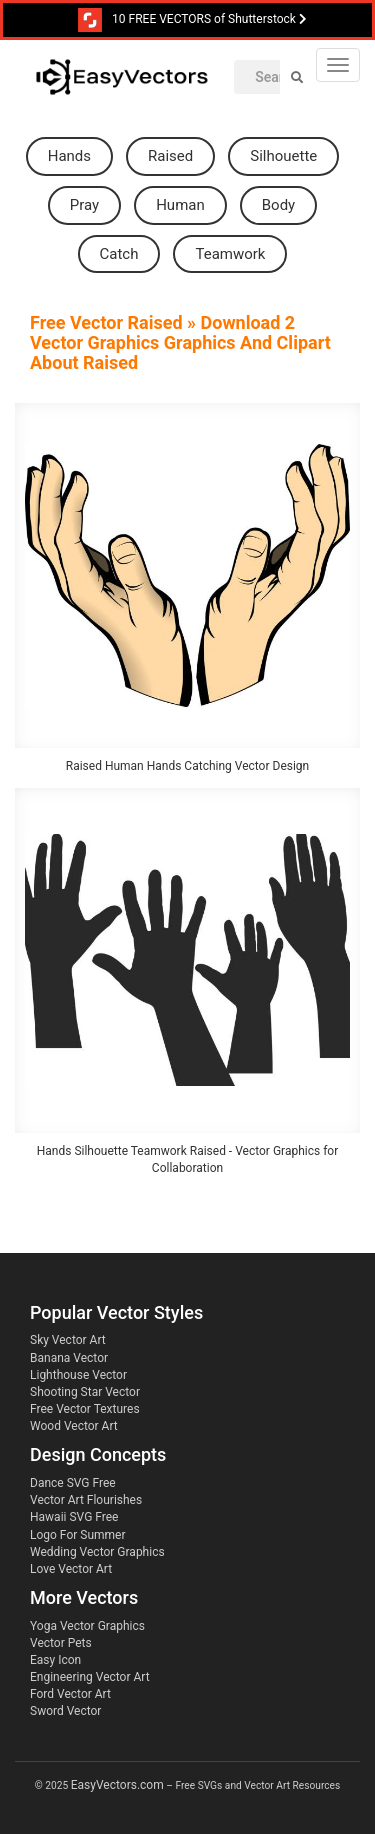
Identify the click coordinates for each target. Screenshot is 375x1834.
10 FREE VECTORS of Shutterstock (192, 20)
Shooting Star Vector (85, 1392)
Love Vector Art (71, 1569)
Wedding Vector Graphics (97, 1552)
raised (170, 156)
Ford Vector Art (70, 1694)
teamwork (230, 254)
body (278, 205)
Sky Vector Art (68, 1340)
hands (69, 156)
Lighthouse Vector (78, 1375)
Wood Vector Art (74, 1426)
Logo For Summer (77, 1535)
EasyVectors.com (117, 1785)
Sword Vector (65, 1711)
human (180, 205)
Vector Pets (61, 1643)
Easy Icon (55, 1660)
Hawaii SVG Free (74, 1517)
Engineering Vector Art (90, 1677)
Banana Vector (69, 1358)
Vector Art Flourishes (86, 1500)
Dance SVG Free (73, 1483)
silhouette (283, 156)
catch (119, 254)
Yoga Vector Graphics (87, 1626)
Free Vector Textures (85, 1409)
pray (84, 205)
